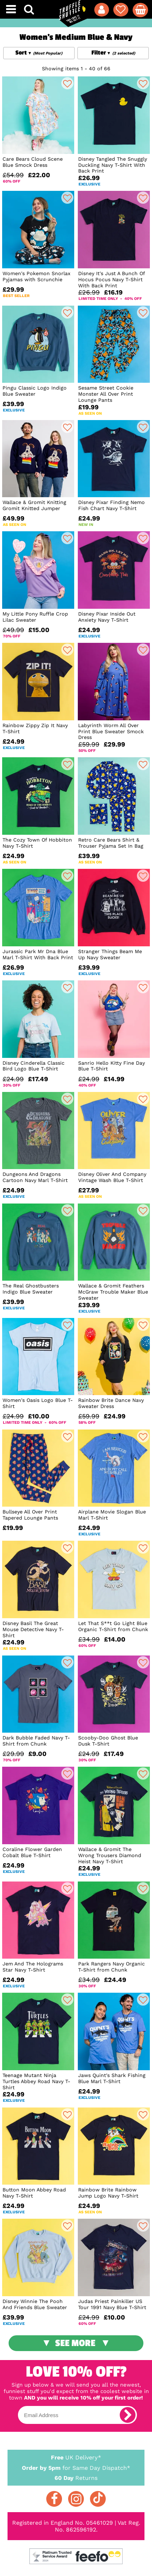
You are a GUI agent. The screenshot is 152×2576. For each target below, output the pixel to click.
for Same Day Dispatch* (76, 2466)
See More (75, 2343)
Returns (76, 2477)
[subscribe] (128, 2415)
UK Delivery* (76, 2457)
